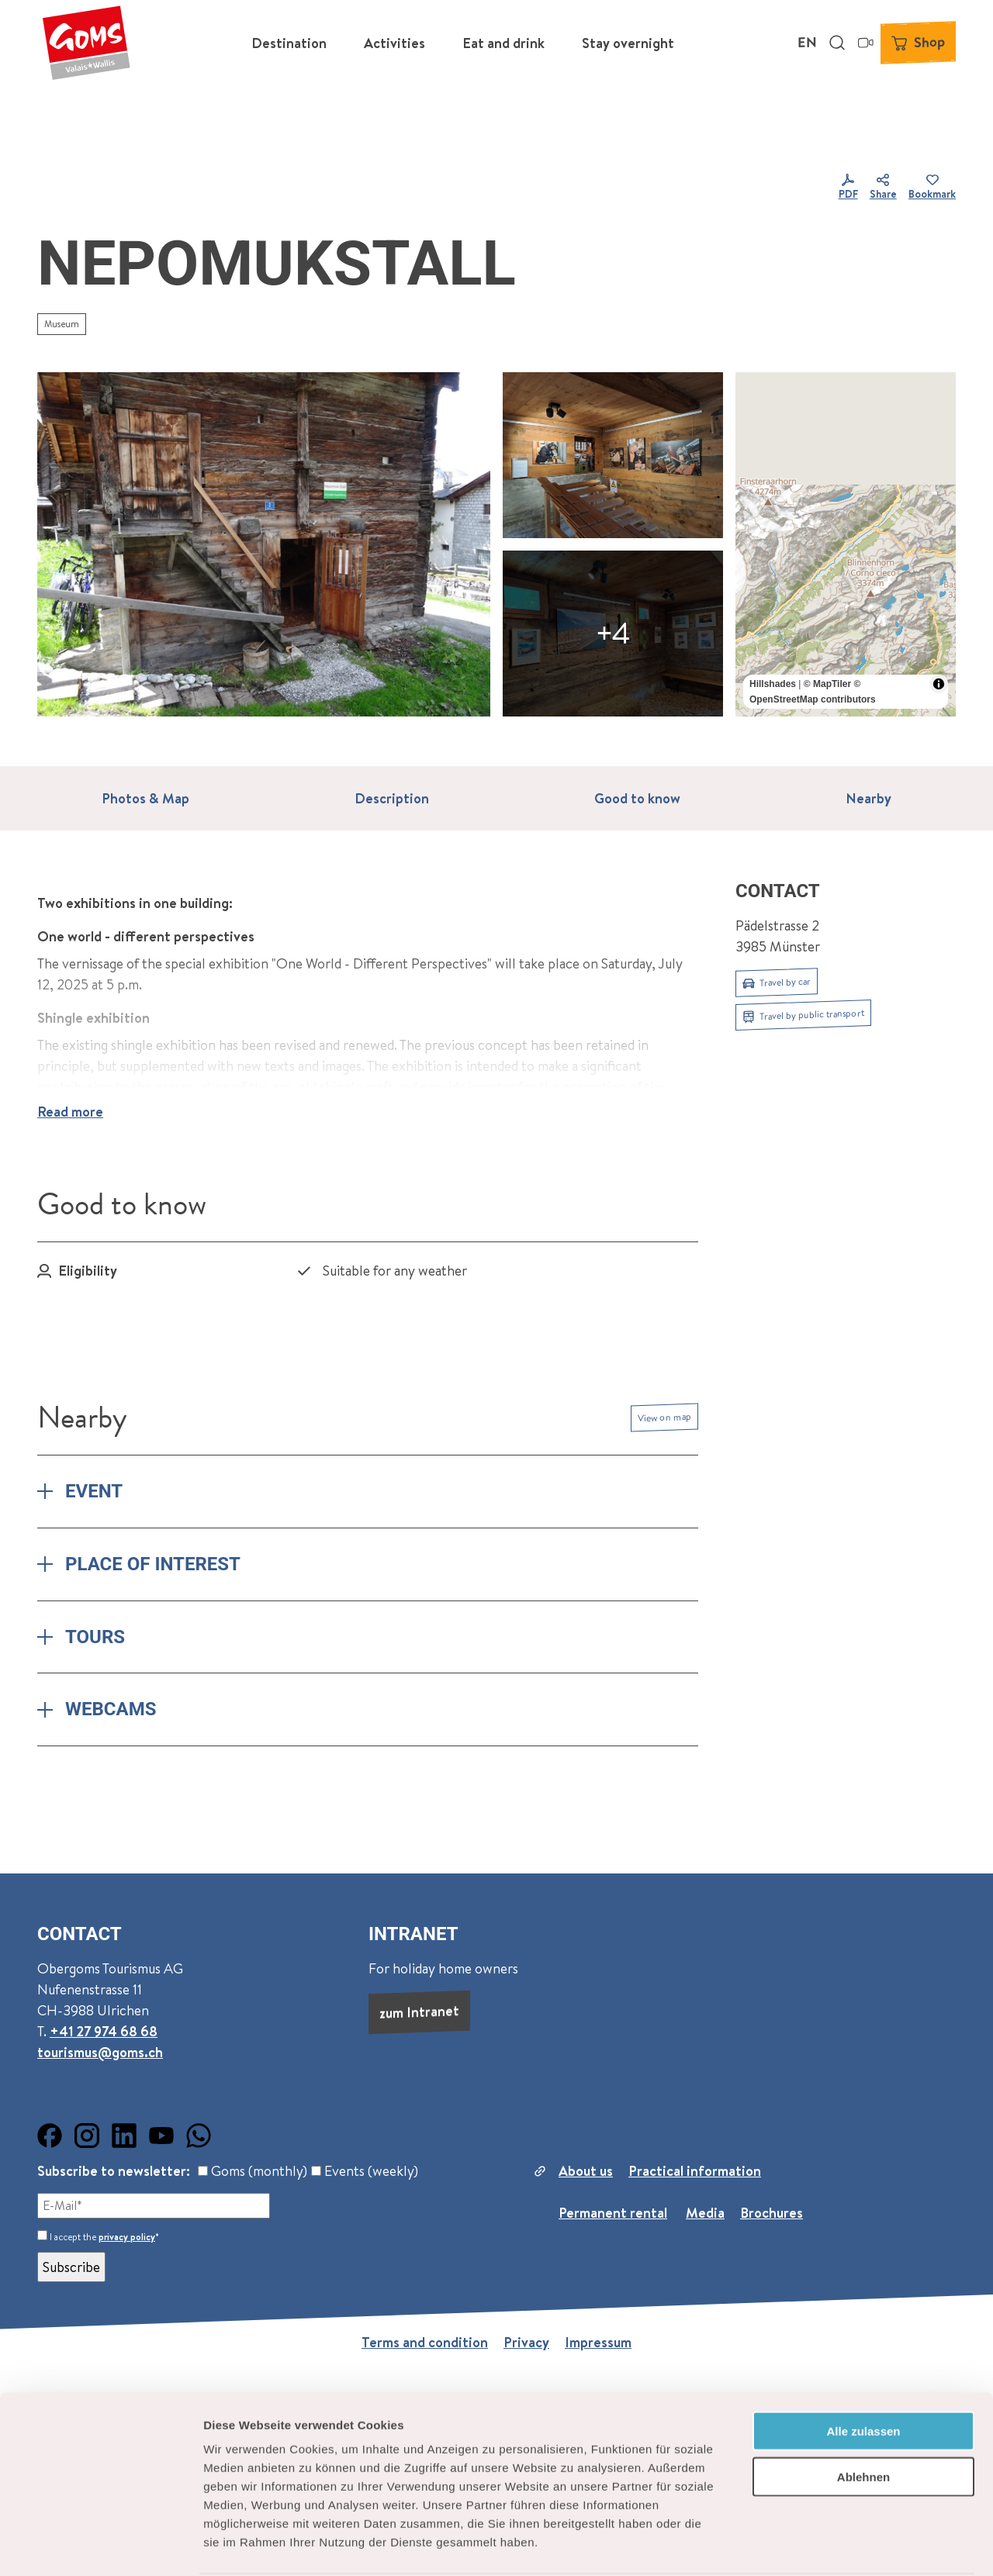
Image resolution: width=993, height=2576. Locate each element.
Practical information (694, 2171)
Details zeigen (825, 2545)
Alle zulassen (863, 2371)
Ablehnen (863, 2417)
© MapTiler (827, 684)
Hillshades (772, 684)
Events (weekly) (364, 2171)
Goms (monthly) (252, 2171)
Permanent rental (613, 2212)
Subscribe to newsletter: (113, 2171)
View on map (664, 1417)
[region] (845, 544)
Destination (289, 43)
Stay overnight (628, 43)
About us (586, 2171)
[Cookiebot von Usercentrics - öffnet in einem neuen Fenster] (100, 2545)
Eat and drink (503, 43)
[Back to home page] (86, 42)
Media (705, 2212)
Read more (70, 1111)
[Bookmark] (932, 188)
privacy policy (127, 2236)
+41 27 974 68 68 (103, 2030)
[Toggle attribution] (938, 684)
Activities (394, 43)
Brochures (771, 2212)
